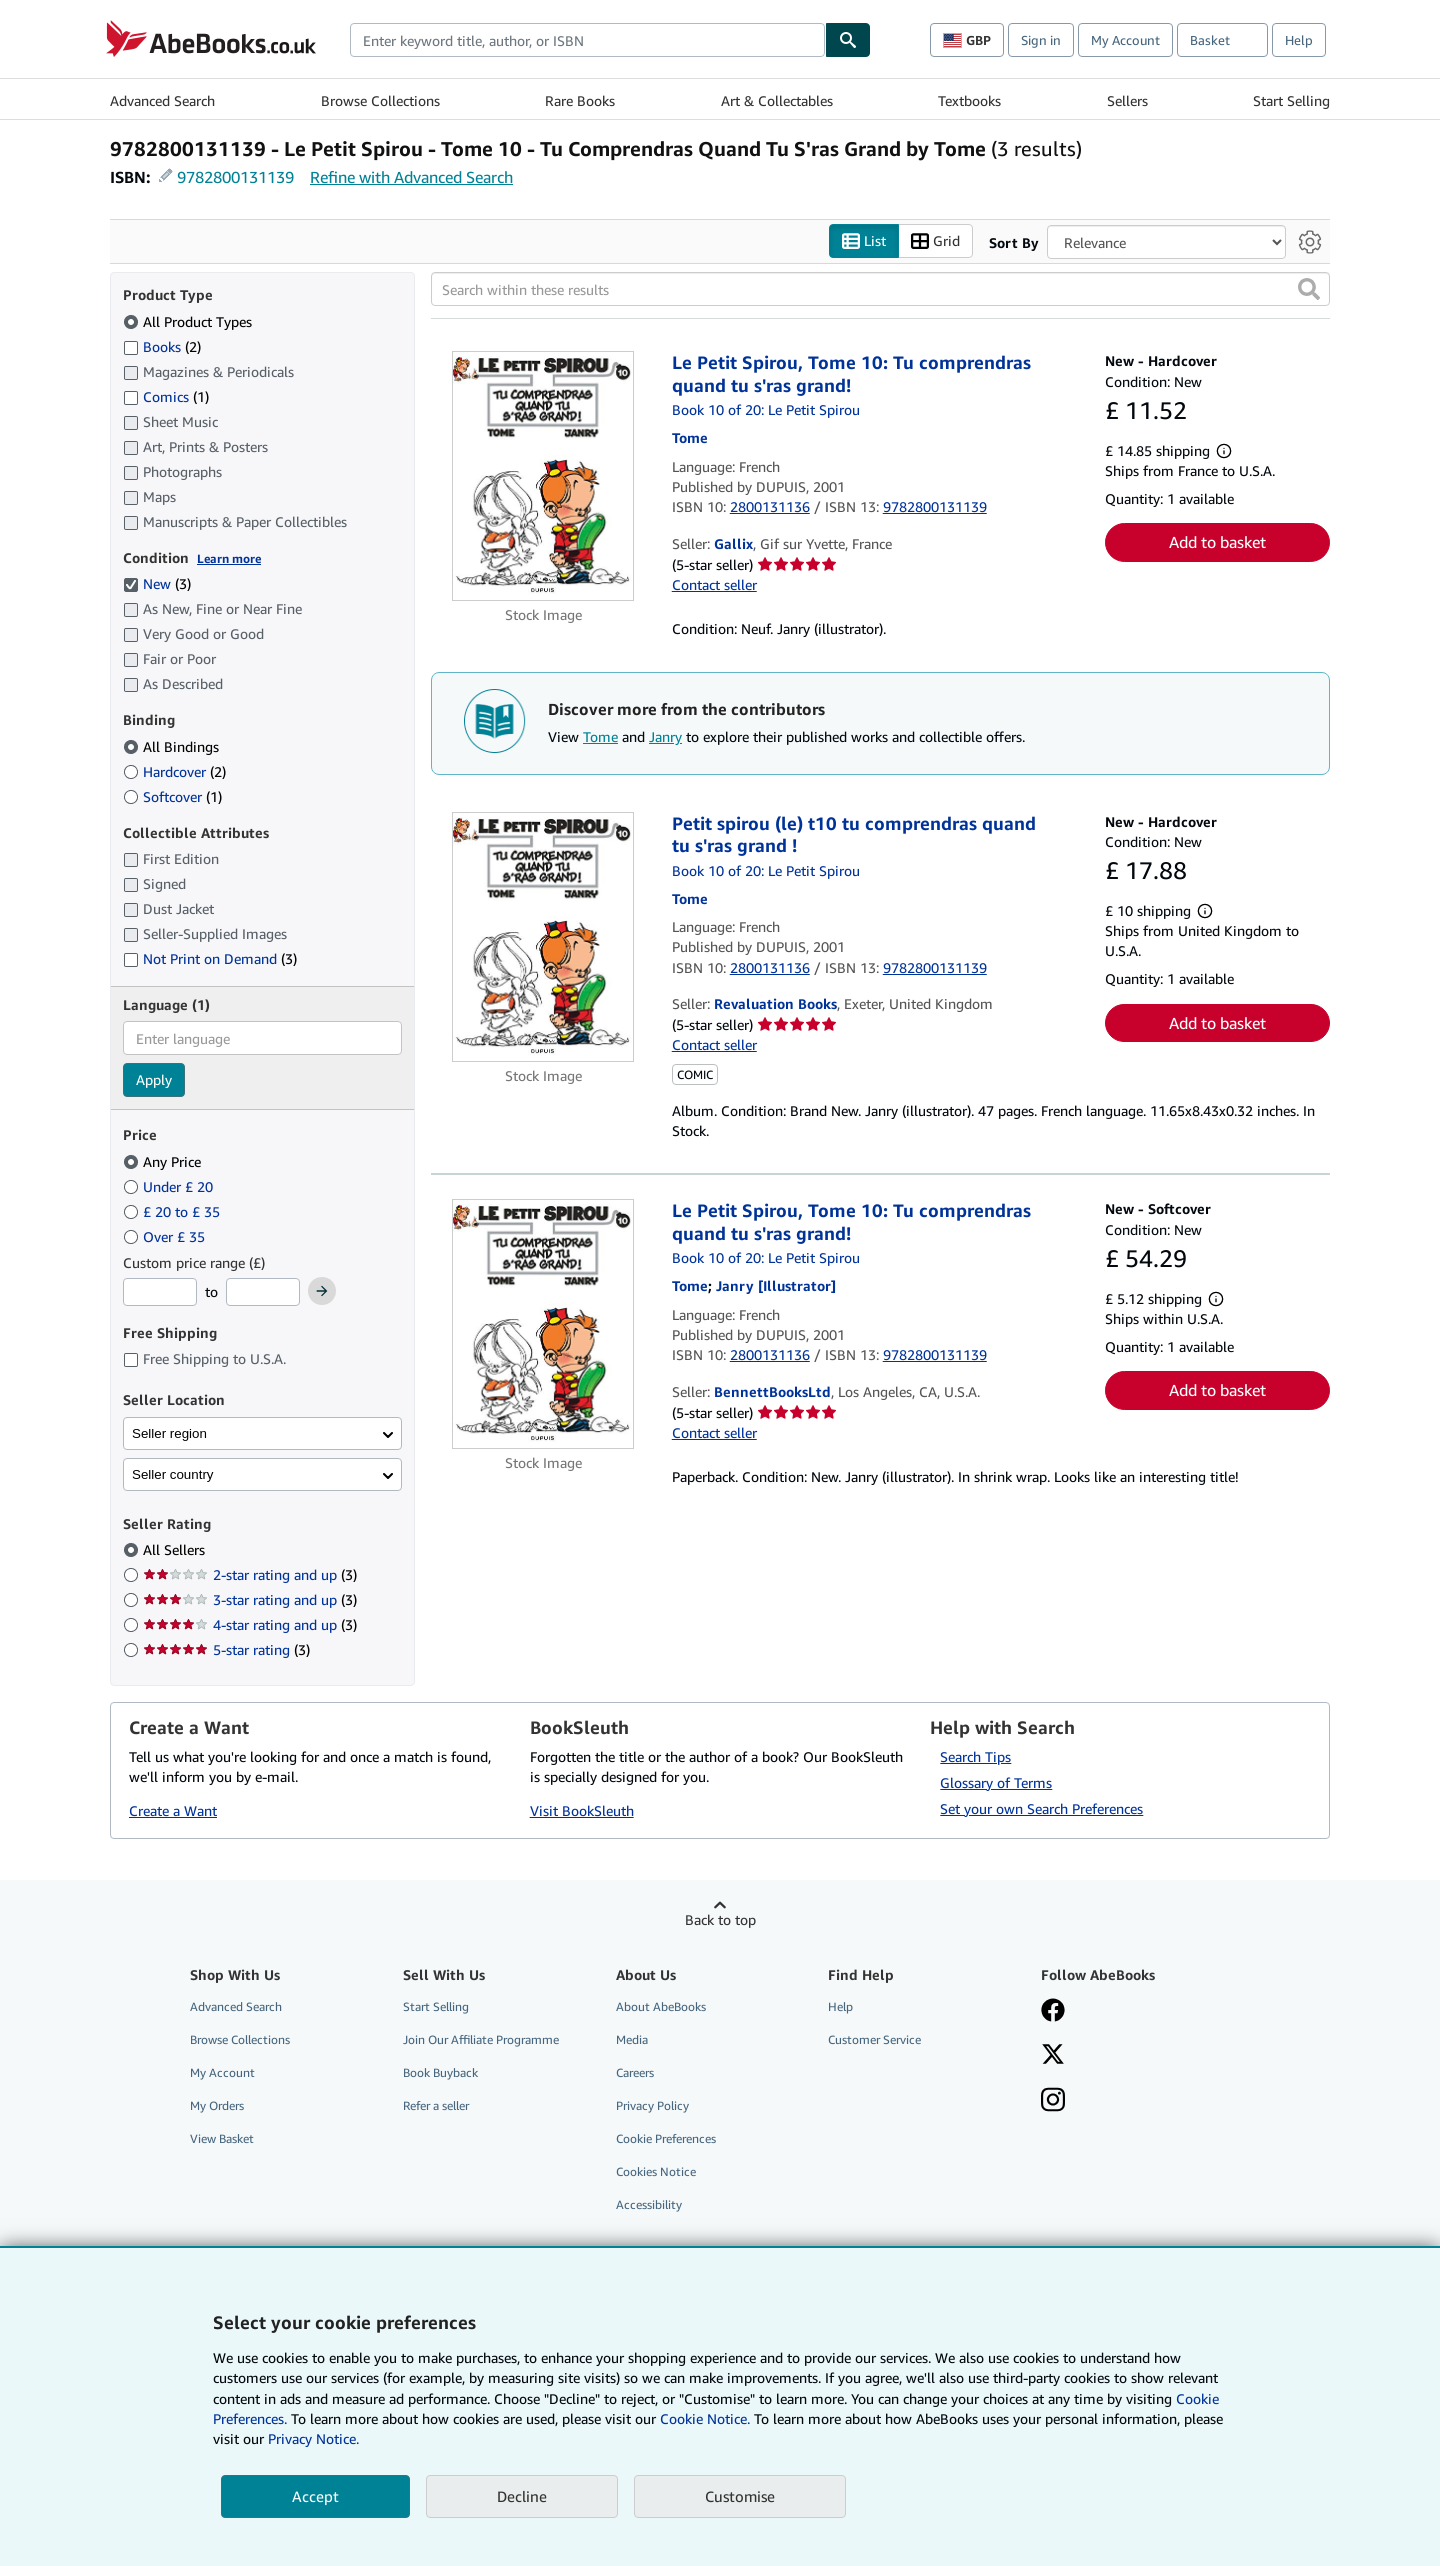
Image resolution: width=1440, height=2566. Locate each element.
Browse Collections (380, 100)
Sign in (1041, 40)
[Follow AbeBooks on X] (1053, 2056)
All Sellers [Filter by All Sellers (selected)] (176, 1550)
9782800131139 (235, 177)
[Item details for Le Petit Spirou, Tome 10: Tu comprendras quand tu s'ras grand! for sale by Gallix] (543, 477)
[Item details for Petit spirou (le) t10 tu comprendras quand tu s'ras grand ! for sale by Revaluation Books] (543, 937)
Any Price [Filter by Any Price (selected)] (164, 1161)
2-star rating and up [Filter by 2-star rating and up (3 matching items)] (250, 1575)
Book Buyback (440, 2072)
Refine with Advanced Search (411, 177)
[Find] (848, 40)
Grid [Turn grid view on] (935, 241)
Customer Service (874, 2039)
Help (1299, 40)
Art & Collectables (777, 100)
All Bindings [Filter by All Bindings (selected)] (173, 746)
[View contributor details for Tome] (690, 438)
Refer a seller (436, 2106)
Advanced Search (162, 100)
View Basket (222, 2139)
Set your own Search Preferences (1041, 1808)
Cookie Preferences (666, 2139)
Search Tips (975, 1756)
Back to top (720, 1919)
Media (632, 2039)
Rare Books (580, 100)
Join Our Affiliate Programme (481, 2039)
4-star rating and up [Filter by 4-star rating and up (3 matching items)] (250, 1625)
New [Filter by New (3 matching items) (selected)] (157, 584)
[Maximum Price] (263, 1293)
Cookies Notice (656, 2172)
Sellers (1127, 100)
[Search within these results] (880, 290)
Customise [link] (740, 2496)
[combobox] (587, 40)
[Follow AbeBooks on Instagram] (1053, 2102)
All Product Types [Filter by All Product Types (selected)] (189, 321)
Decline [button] (522, 2496)
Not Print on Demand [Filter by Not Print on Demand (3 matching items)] (210, 959)
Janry (665, 737)
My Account (1125, 40)
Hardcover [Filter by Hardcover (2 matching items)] (174, 771)
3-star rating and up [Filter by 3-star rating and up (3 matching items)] (250, 1600)
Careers (635, 2072)
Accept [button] (315, 2496)
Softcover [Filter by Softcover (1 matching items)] (172, 796)
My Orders (217, 2106)
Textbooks (969, 100)
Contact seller (714, 585)
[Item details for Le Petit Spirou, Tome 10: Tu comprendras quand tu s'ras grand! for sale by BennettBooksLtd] (543, 1325)
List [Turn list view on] (864, 241)
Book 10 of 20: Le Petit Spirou (766, 410)
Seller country (173, 1474)
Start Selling (1291, 100)
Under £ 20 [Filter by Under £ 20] (170, 1186)
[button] (1309, 290)
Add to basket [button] (1217, 543)
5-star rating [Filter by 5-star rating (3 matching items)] (226, 1650)
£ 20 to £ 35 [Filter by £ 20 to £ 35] (173, 1211)
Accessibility (649, 2205)
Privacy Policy (652, 2106)
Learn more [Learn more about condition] (229, 558)
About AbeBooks (661, 2006)
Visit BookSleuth (582, 1811)
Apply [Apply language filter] (154, 1080)
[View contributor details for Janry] (776, 1286)
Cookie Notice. (705, 2418)
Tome (600, 737)
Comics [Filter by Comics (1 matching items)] (166, 396)
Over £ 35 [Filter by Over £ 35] (166, 1236)
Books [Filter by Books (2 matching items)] (162, 346)
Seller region (169, 1433)
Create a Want (173, 1811)
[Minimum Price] (160, 1293)
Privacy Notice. (313, 2438)
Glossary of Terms (996, 1782)
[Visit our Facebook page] (1053, 2012)
